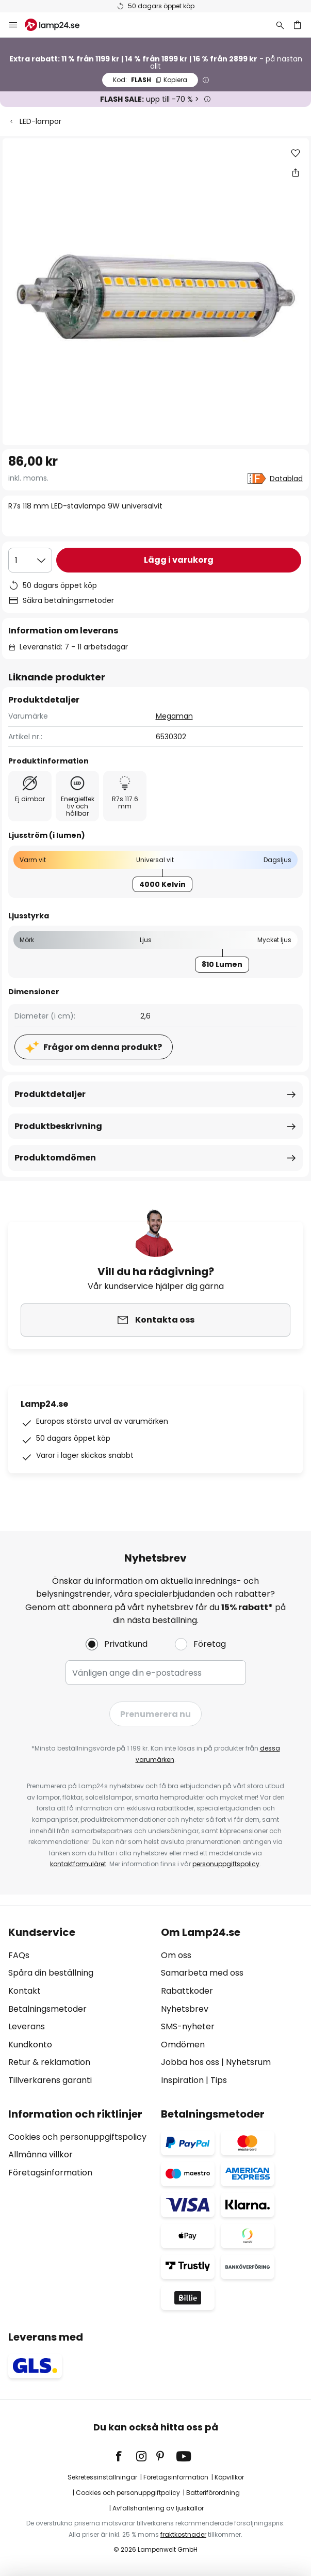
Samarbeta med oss (202, 1973)
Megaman (174, 716)
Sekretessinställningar (102, 2477)
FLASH (150, 79)
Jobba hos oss (190, 2062)
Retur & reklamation (49, 2062)
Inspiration (182, 2080)
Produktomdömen (55, 1158)
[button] (295, 153)
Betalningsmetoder (47, 2009)
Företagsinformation (50, 2173)
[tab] (79, 2006)
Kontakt (24, 1991)
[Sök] (280, 24)
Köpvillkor (229, 2477)
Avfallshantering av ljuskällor (158, 2508)
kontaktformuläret (78, 1863)
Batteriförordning (213, 2492)
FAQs (18, 1955)
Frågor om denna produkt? (102, 1047)
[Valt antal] (30, 560)
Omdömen (183, 2044)
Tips (218, 2080)
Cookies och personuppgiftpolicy (128, 2492)
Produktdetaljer (50, 1094)
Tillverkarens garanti (50, 2080)
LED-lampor (40, 121)
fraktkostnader (183, 2534)
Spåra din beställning (50, 1973)
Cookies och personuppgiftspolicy (77, 2137)
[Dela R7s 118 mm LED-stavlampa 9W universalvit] (295, 172)
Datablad (286, 478)
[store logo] (58, 24)
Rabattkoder (187, 1991)
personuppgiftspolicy (225, 1863)
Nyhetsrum (248, 2062)
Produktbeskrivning (58, 1126)
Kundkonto (30, 2044)
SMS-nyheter (188, 2026)
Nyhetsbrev (184, 2009)
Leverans (26, 2026)
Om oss (176, 1955)
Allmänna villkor (40, 2154)
